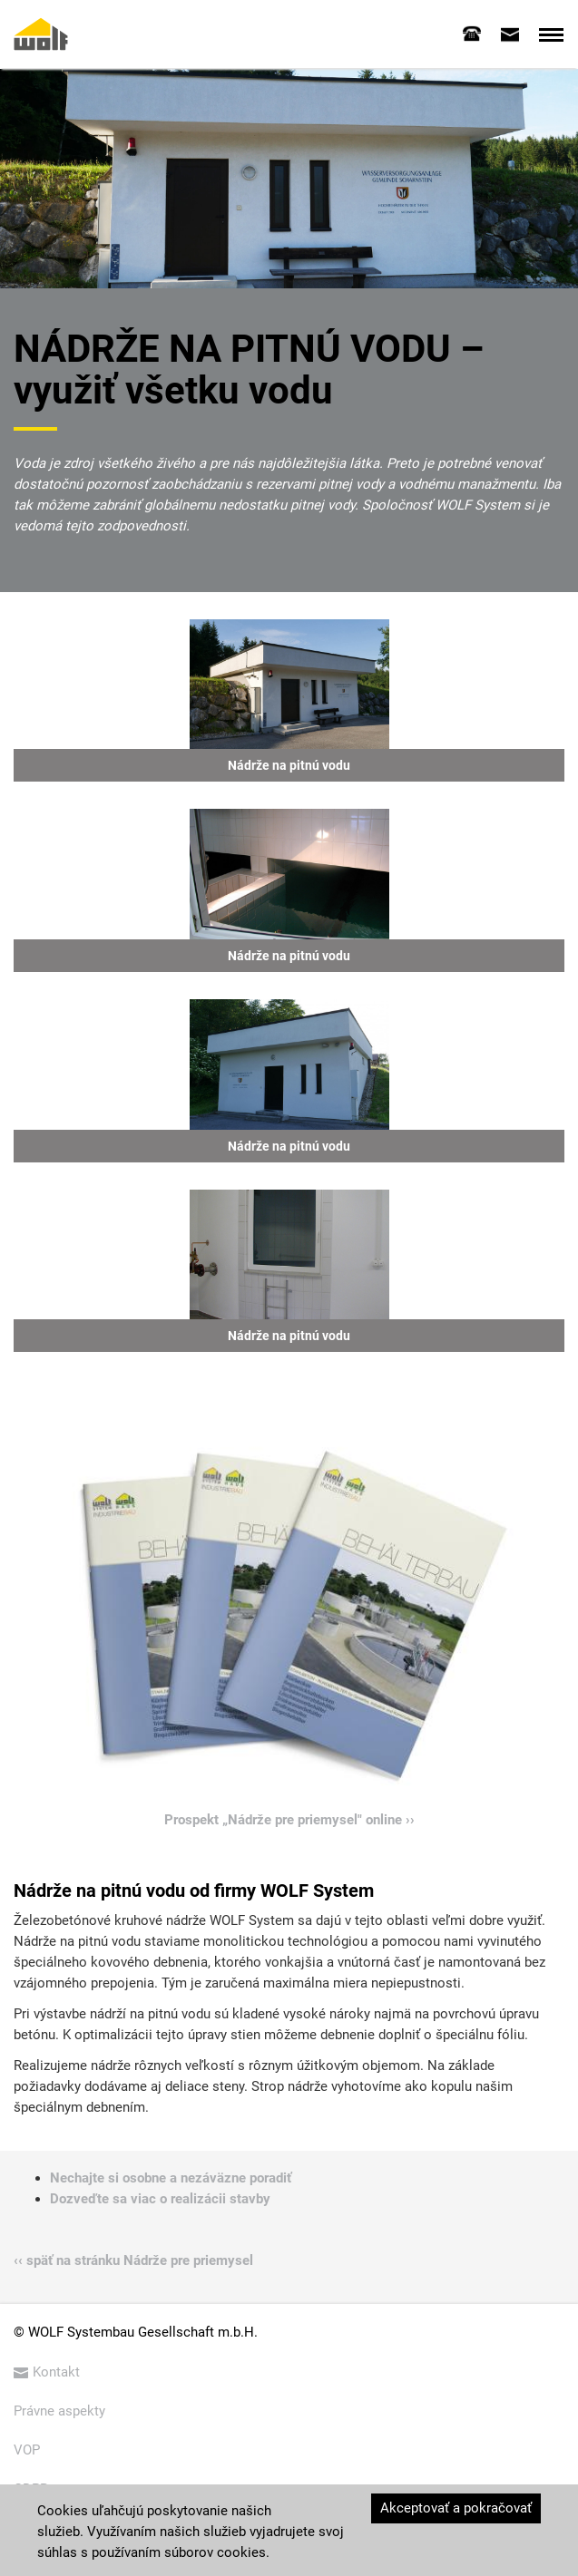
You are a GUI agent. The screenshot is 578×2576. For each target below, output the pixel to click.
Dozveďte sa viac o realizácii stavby (160, 2199)
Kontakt (47, 2372)
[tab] (472, 33)
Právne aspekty (59, 2411)
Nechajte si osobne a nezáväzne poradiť (170, 2178)
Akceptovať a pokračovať (456, 2508)
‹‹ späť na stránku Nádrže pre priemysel (133, 2260)
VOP (27, 2450)
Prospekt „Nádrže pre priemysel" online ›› (289, 1820)
